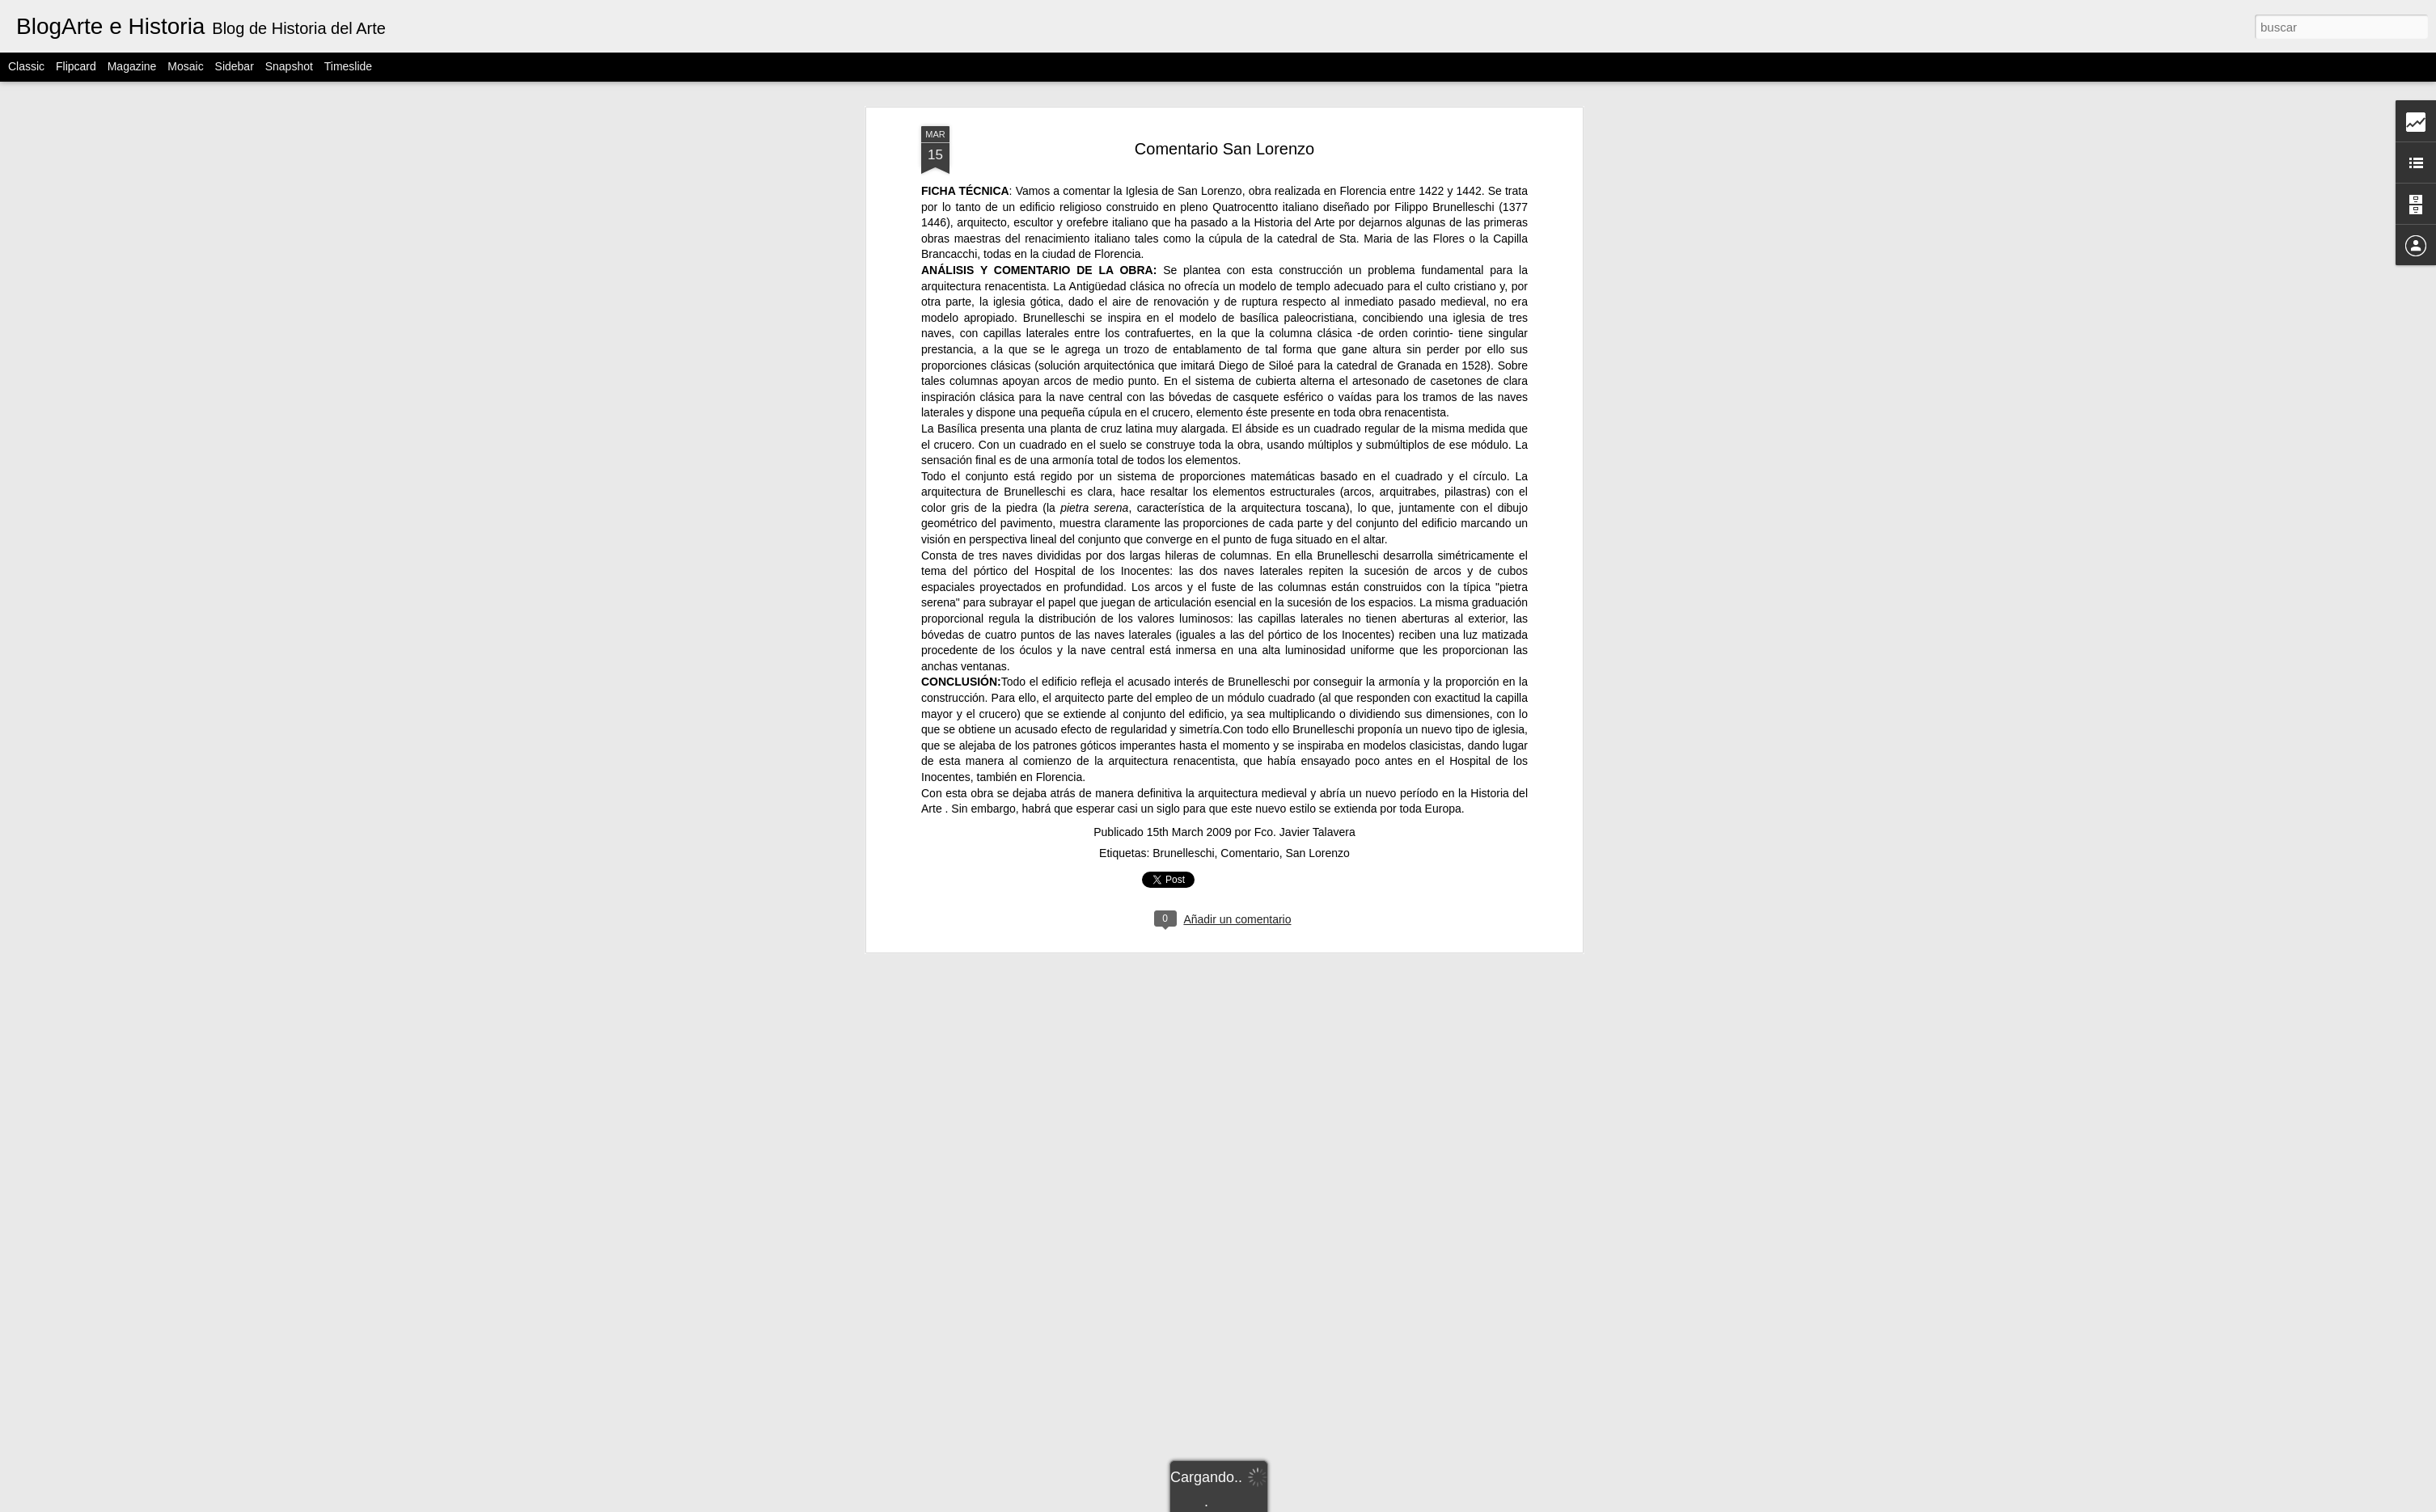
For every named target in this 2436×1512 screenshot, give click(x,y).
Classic (26, 66)
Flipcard (76, 66)
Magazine (132, 66)
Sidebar (234, 66)
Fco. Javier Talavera (1304, 597)
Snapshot (289, 66)
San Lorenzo (1317, 618)
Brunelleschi (1183, 618)
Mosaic (185, 66)
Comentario (1249, 618)
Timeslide (348, 66)
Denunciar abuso (1397, 1503)
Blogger (1344, 1503)
